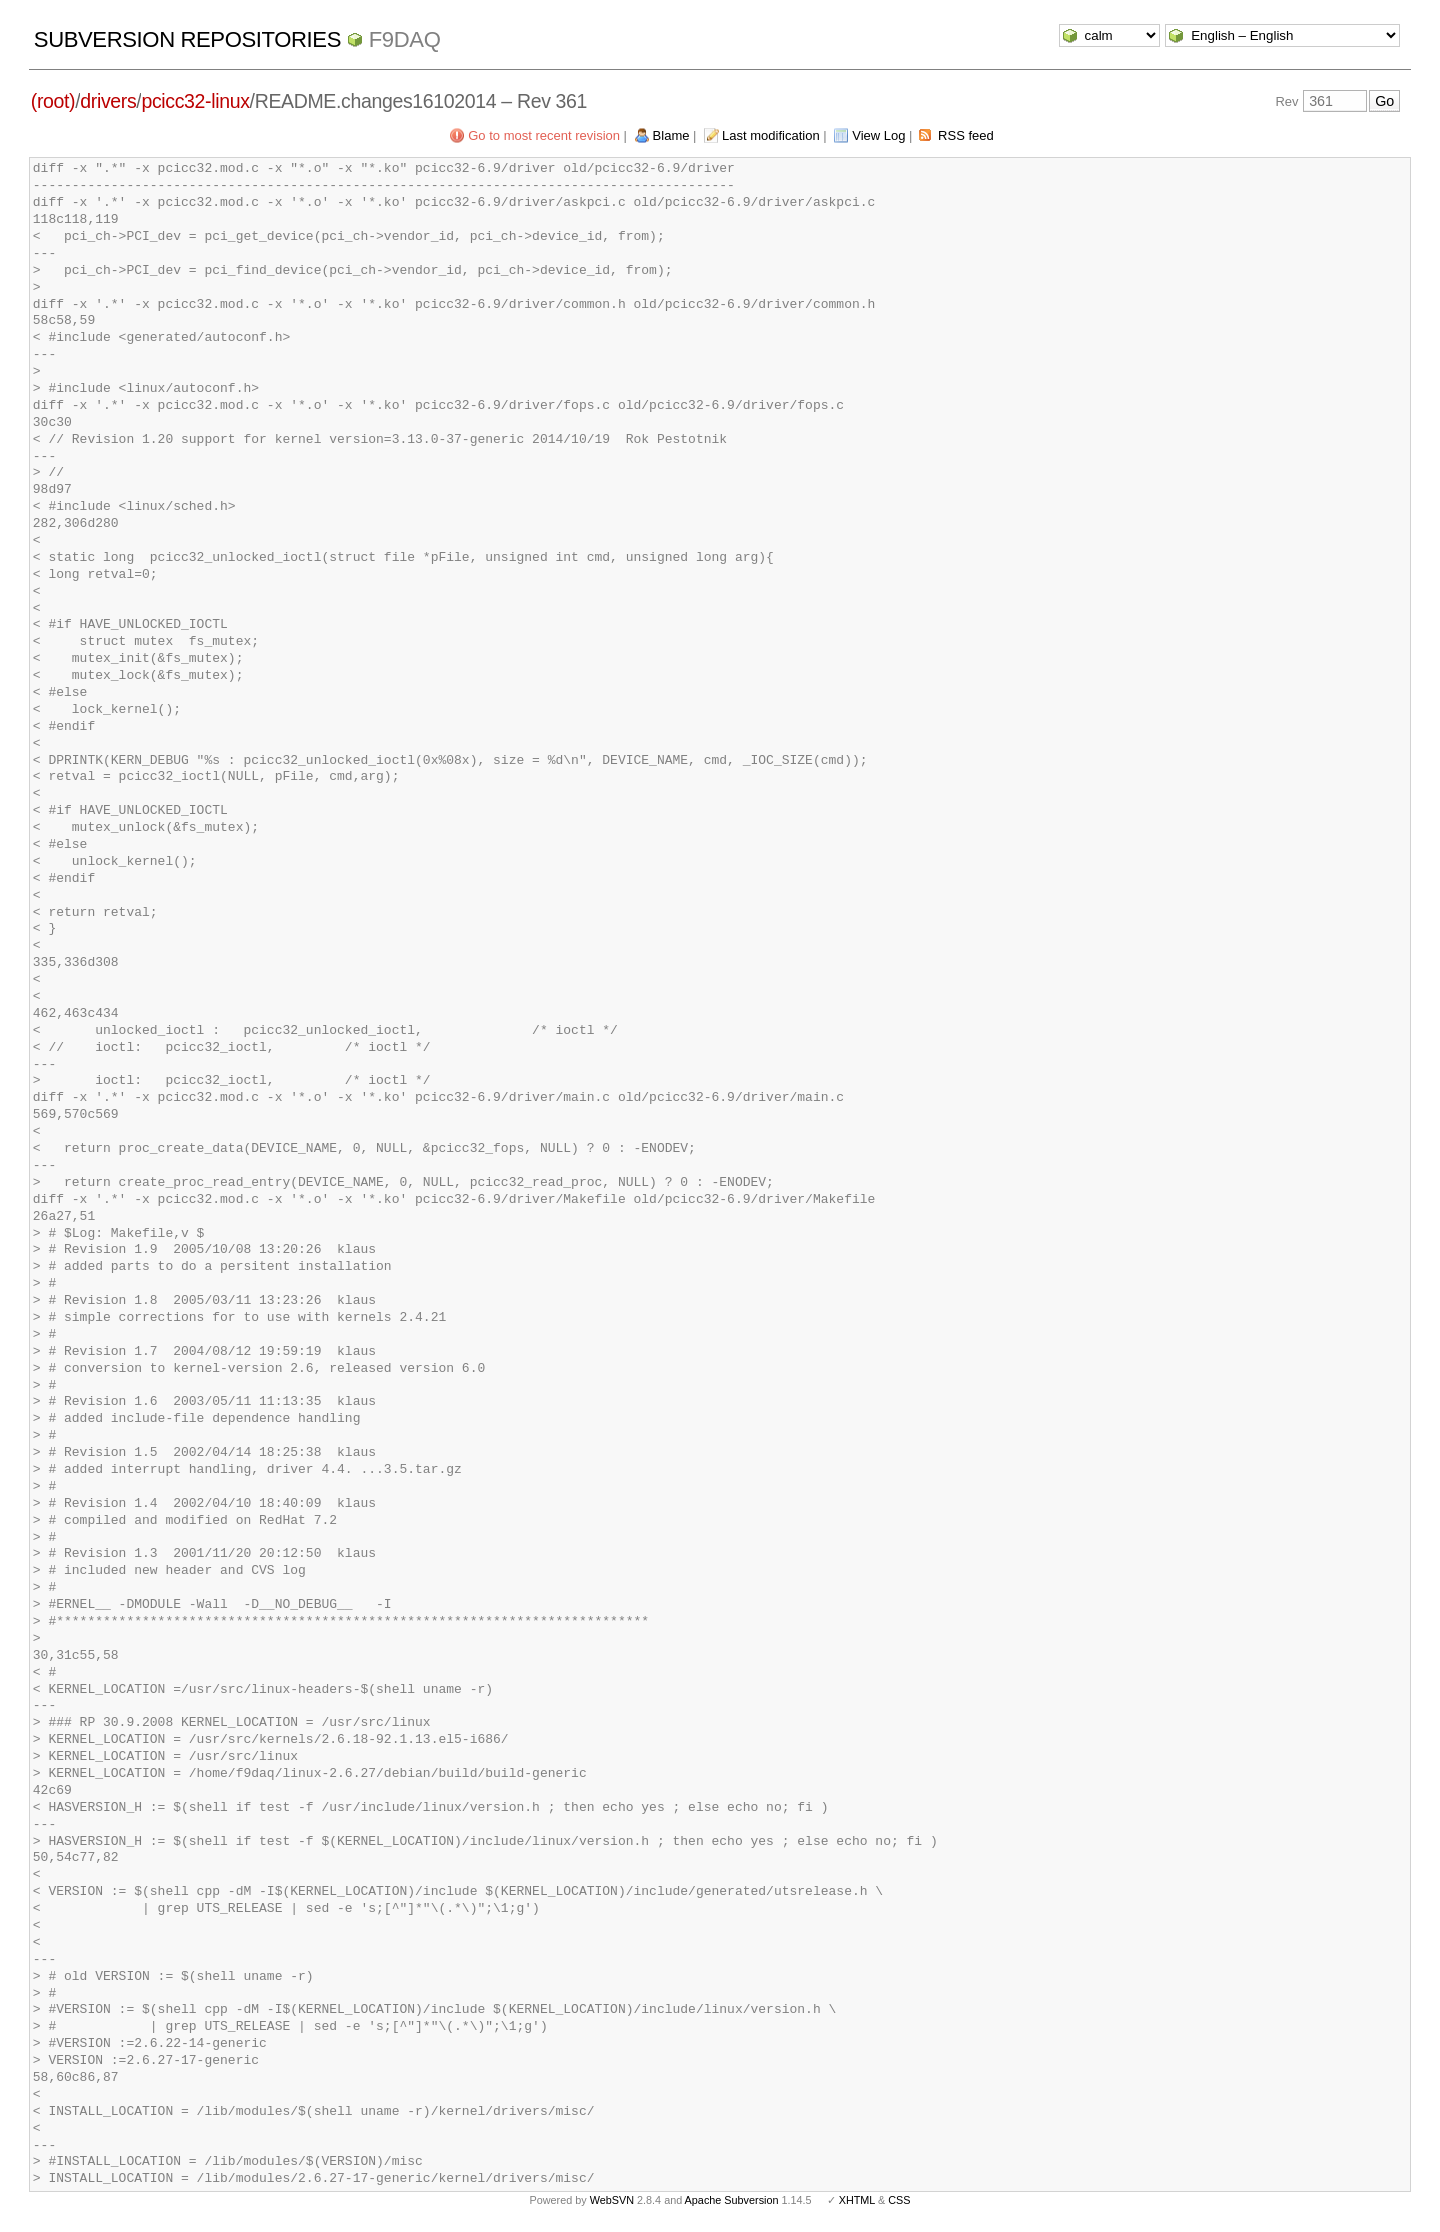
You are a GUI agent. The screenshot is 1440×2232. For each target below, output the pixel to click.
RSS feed (966, 135)
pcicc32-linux (195, 101)
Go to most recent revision (544, 135)
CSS (899, 2200)
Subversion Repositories (187, 39)
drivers (108, 101)
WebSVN (612, 2200)
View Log (878, 135)
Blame (671, 135)
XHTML (857, 2200)
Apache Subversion (732, 2200)
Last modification (771, 135)
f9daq (405, 39)
